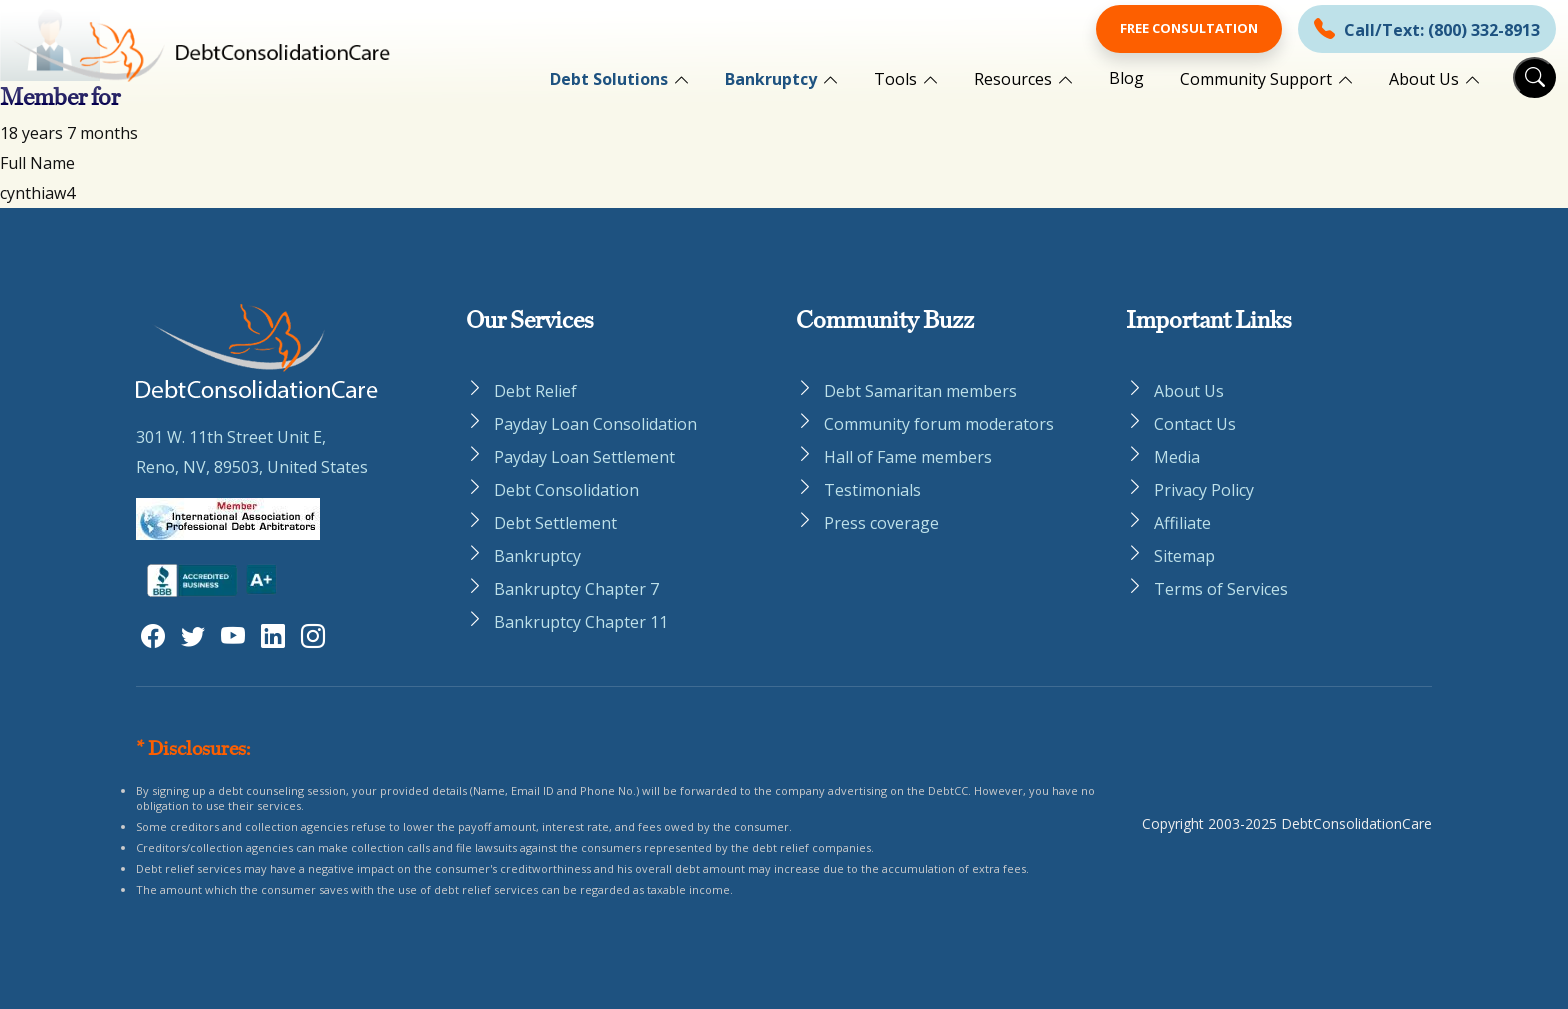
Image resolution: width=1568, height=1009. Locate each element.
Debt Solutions (609, 79)
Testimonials (872, 490)
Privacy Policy (1204, 490)
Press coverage (881, 523)
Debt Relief (535, 391)
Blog (1126, 78)
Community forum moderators (939, 424)
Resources (1013, 79)
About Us (1424, 79)
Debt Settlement (555, 523)
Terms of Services (1221, 589)
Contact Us (1195, 424)
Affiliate (1182, 523)
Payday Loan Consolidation (595, 424)
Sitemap (1184, 556)
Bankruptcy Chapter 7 (576, 589)
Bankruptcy (771, 79)
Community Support (1256, 79)
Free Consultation (1189, 28)
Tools (895, 79)
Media (1177, 457)
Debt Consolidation (566, 490)
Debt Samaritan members (920, 391)
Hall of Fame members (908, 457)
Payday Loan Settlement (584, 457)
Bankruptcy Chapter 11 (581, 622)
